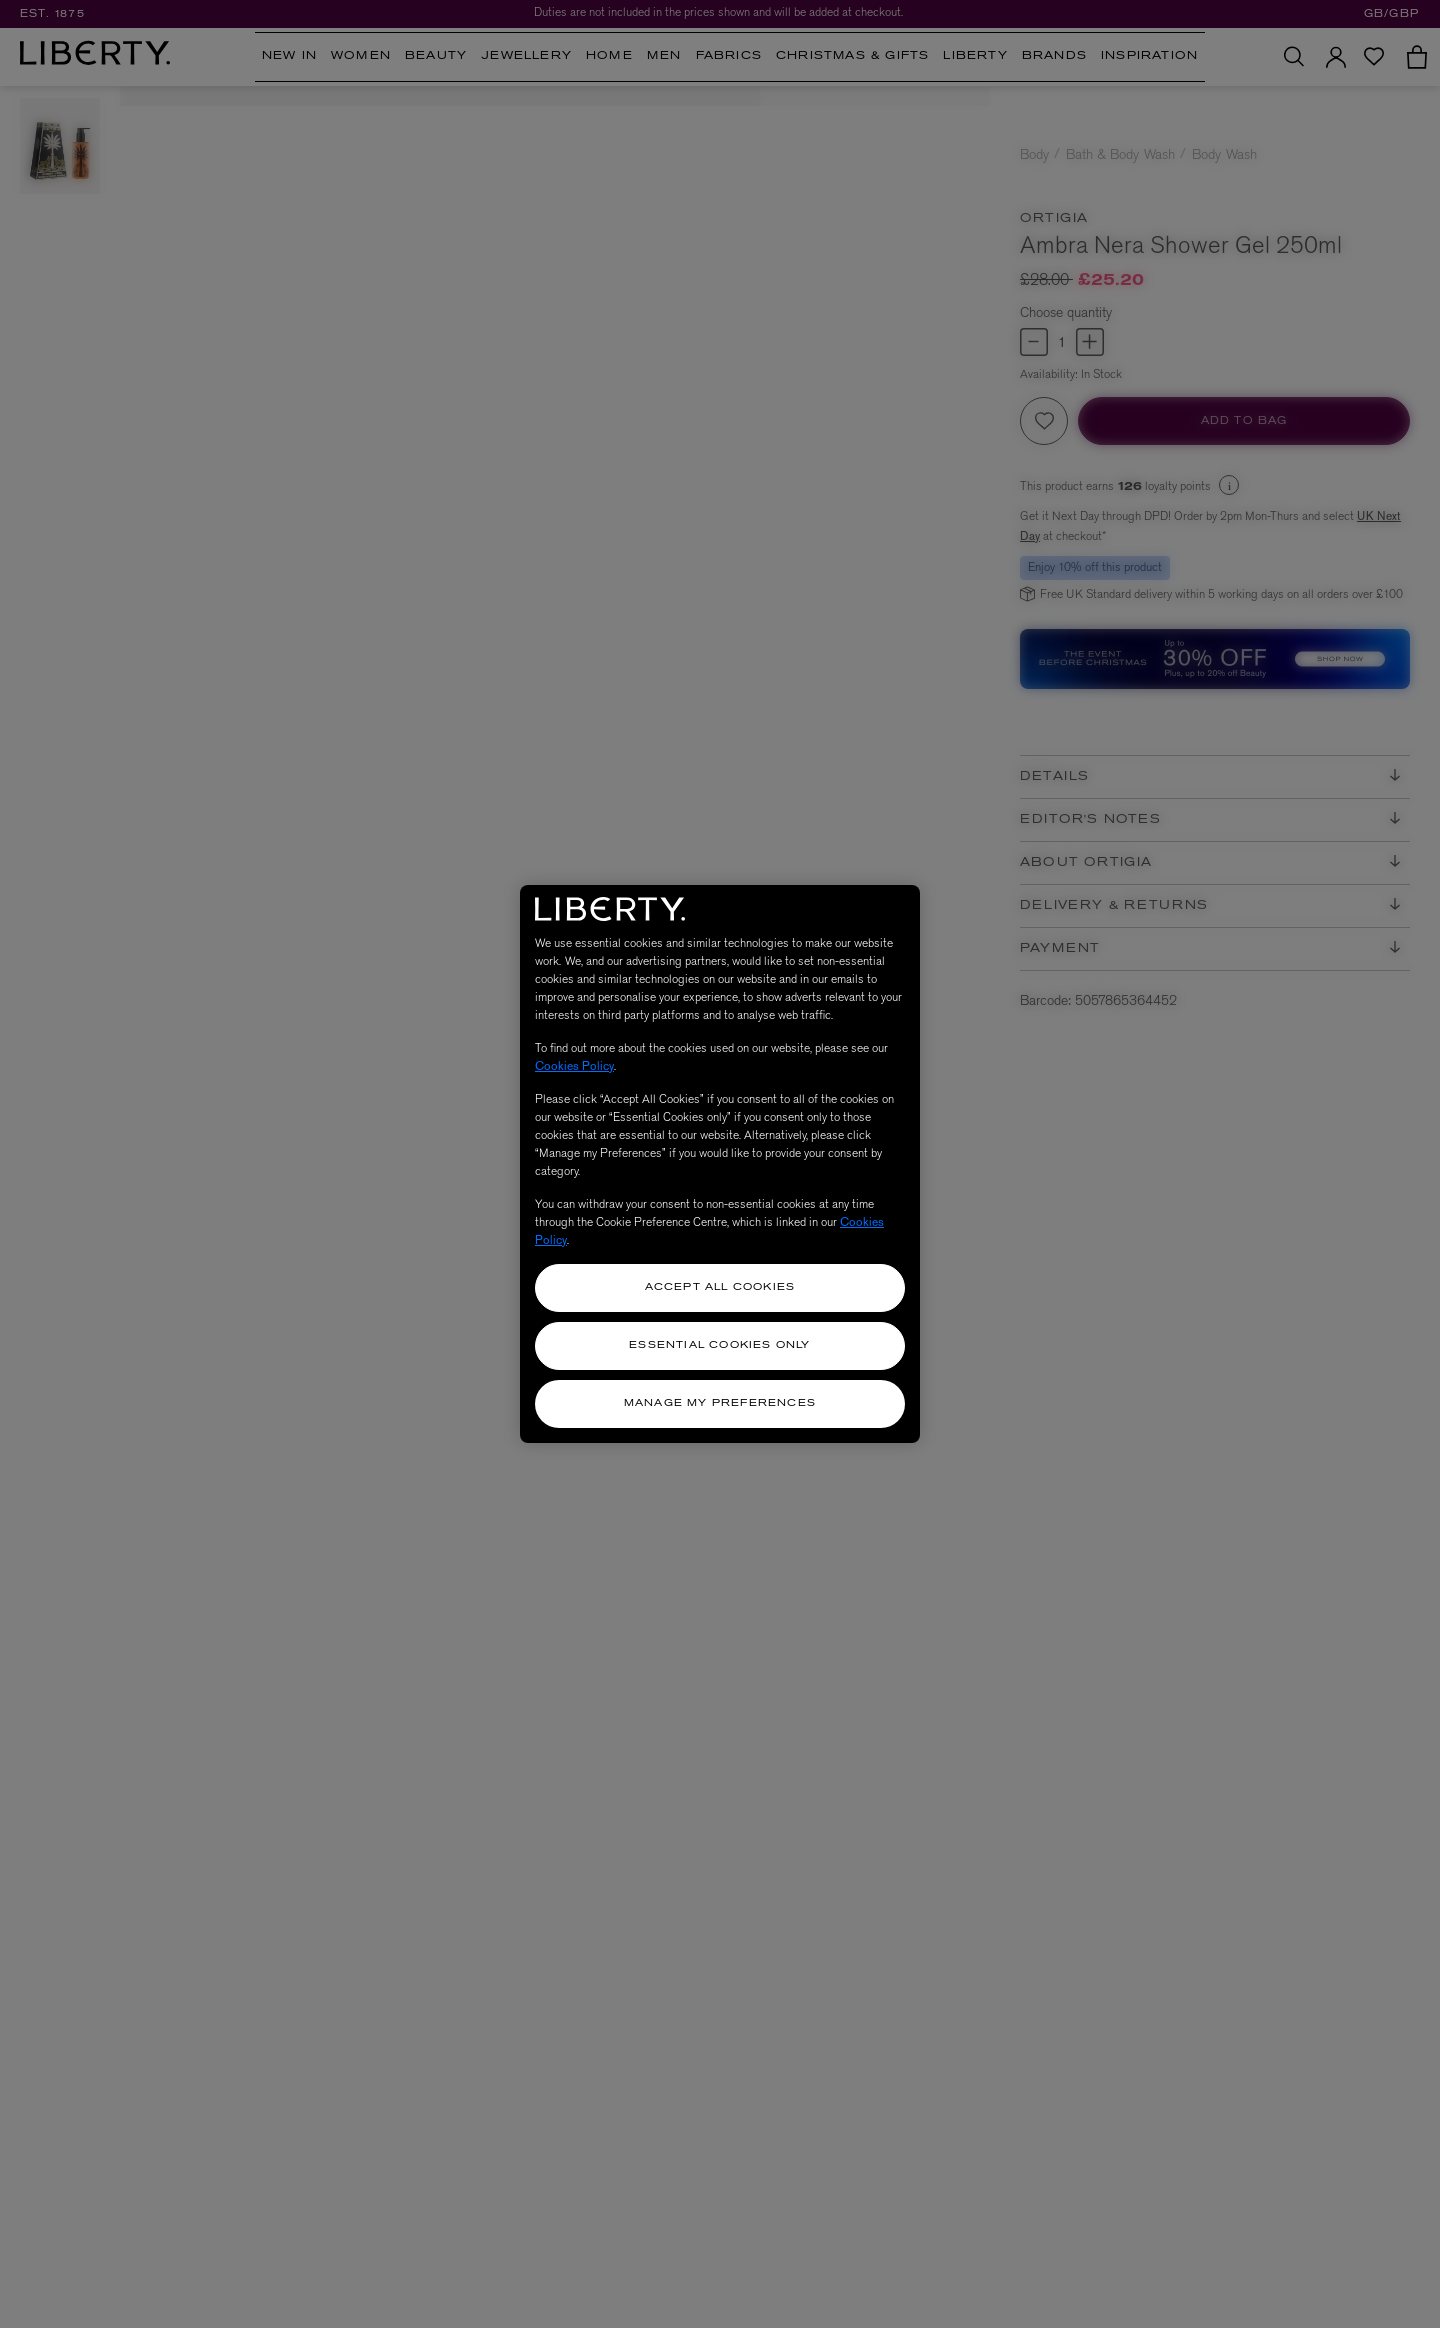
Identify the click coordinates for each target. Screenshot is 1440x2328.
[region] (720, 1164)
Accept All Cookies (720, 1287)
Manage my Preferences (720, 1403)
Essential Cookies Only (719, 1345)
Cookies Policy (574, 1066)
